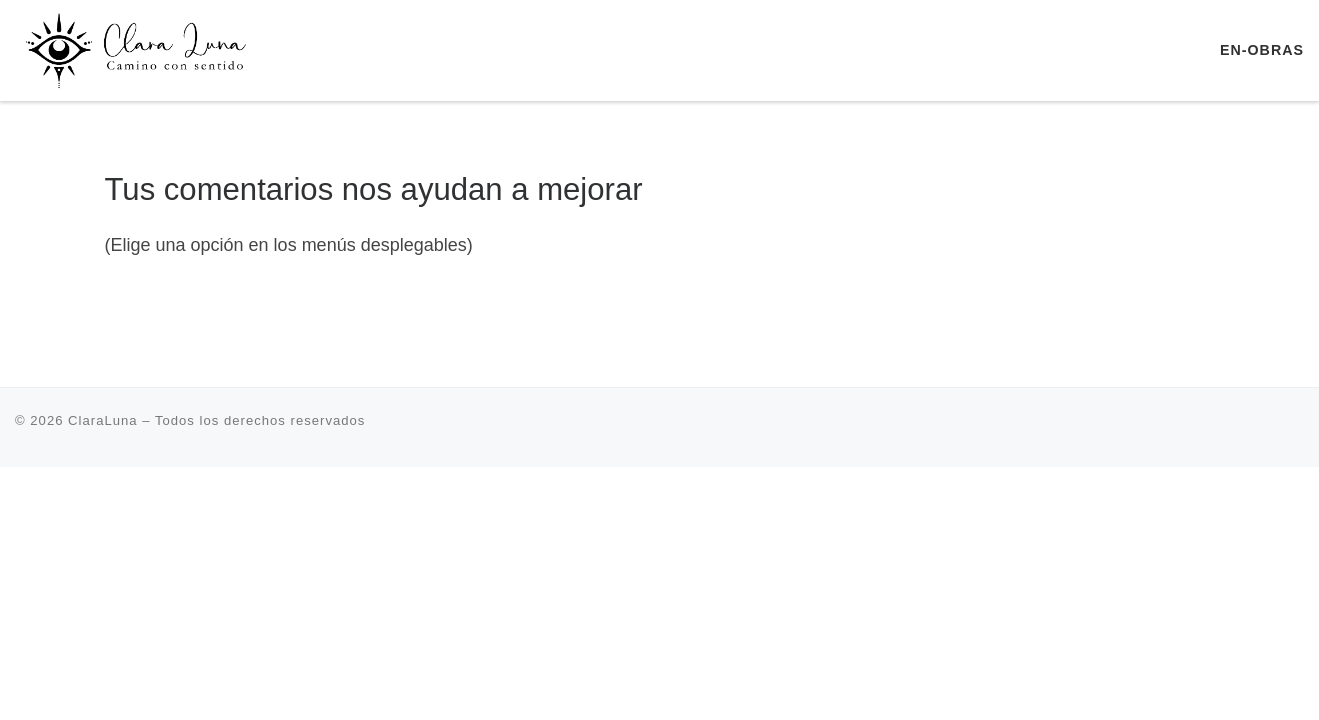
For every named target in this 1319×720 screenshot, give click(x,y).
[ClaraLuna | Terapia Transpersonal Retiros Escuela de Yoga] (140, 47)
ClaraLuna (103, 420)
